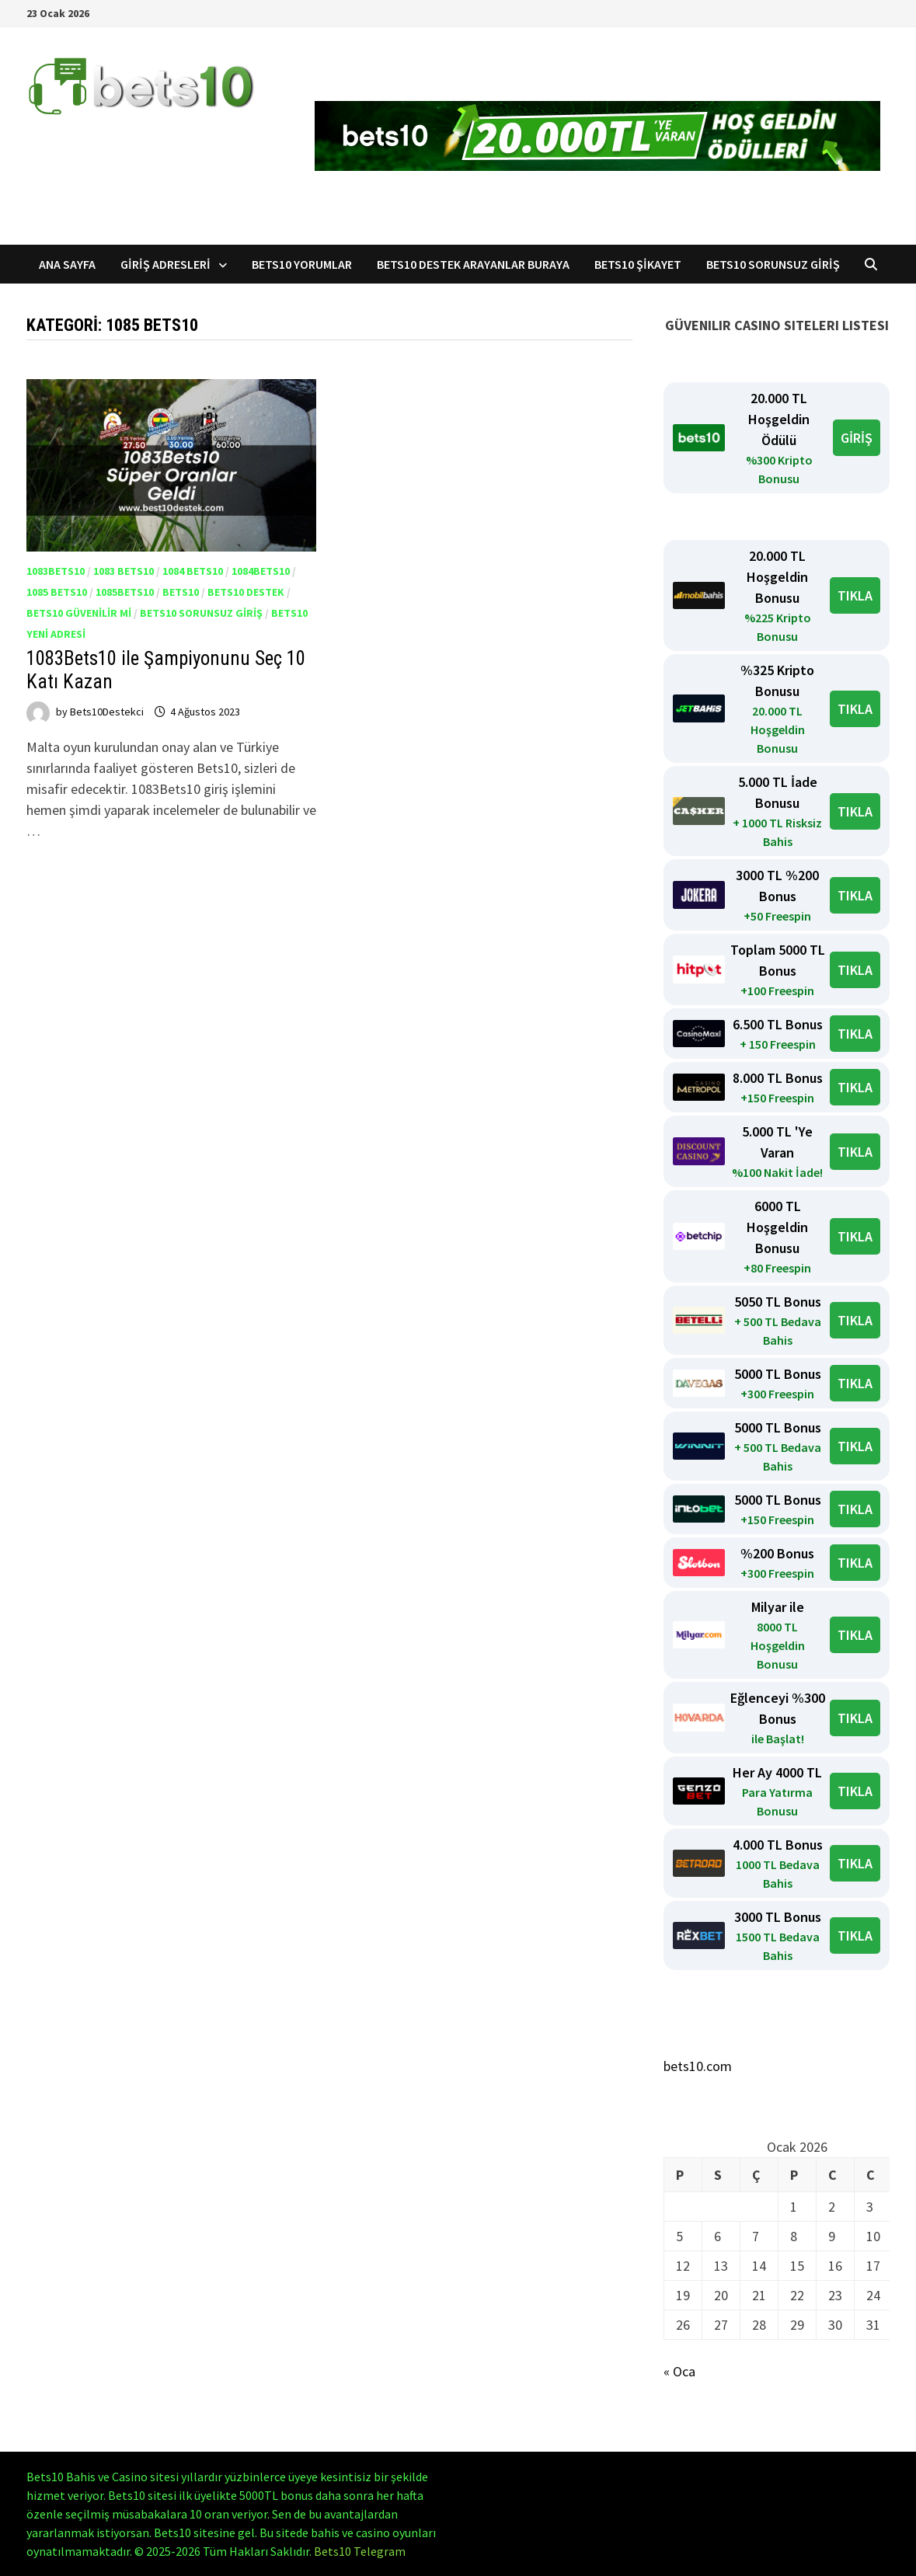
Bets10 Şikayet (637, 264)
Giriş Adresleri (165, 264)
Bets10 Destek (245, 592)
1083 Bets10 (123, 571)
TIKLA (855, 595)
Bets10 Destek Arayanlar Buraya (473, 264)
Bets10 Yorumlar (302, 264)
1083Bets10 (55, 571)
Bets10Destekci (107, 712)
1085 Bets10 (56, 592)
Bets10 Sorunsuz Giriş (773, 264)
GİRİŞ (856, 438)
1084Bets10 (261, 571)
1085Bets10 (125, 592)
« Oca (679, 2371)
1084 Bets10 (192, 571)
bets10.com (697, 2066)
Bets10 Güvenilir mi (78, 613)
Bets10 (180, 592)
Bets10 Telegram (360, 2551)
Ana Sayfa (67, 264)
